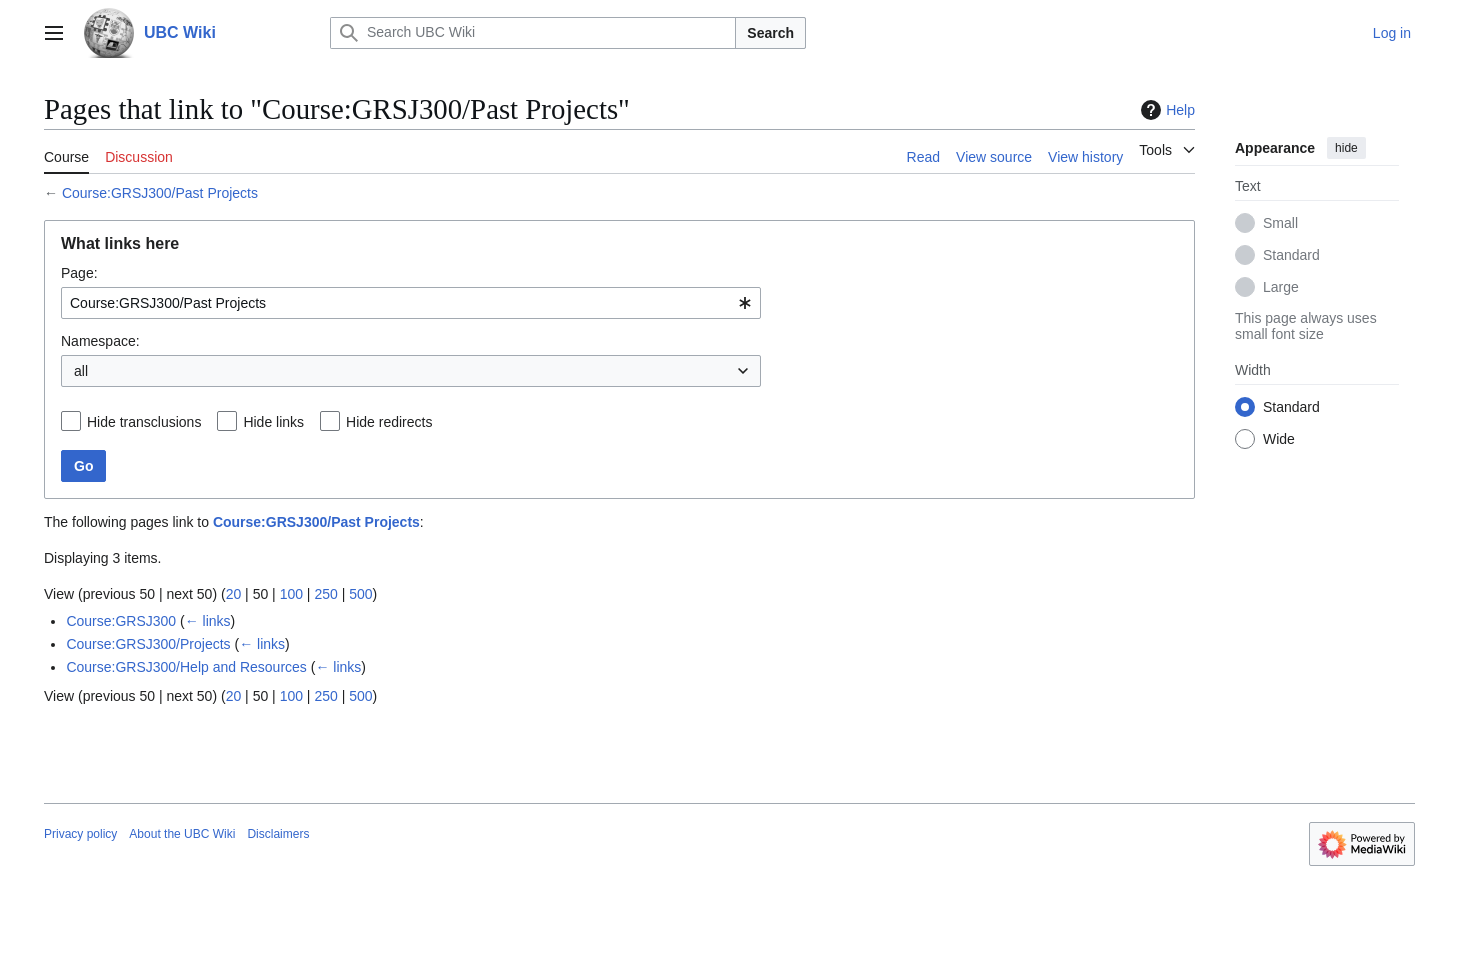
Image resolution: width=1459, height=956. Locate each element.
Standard (1291, 255)
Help (1165, 110)
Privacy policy (80, 834)
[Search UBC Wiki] (533, 33)
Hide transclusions (144, 422)
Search (770, 33)
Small (1280, 223)
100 (291, 594)
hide (1346, 148)
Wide (1279, 439)
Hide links (273, 422)
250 (325, 594)
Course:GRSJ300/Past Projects (160, 193)
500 (360, 594)
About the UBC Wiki (182, 834)
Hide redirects (389, 422)
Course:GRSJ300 (121, 621)
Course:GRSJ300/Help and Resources (186, 667)
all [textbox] (81, 371)
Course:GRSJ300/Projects (148, 644)
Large (1281, 287)
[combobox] (411, 303)
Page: (79, 273)
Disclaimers (278, 834)
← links (208, 621)
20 (234, 594)
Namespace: (100, 341)
